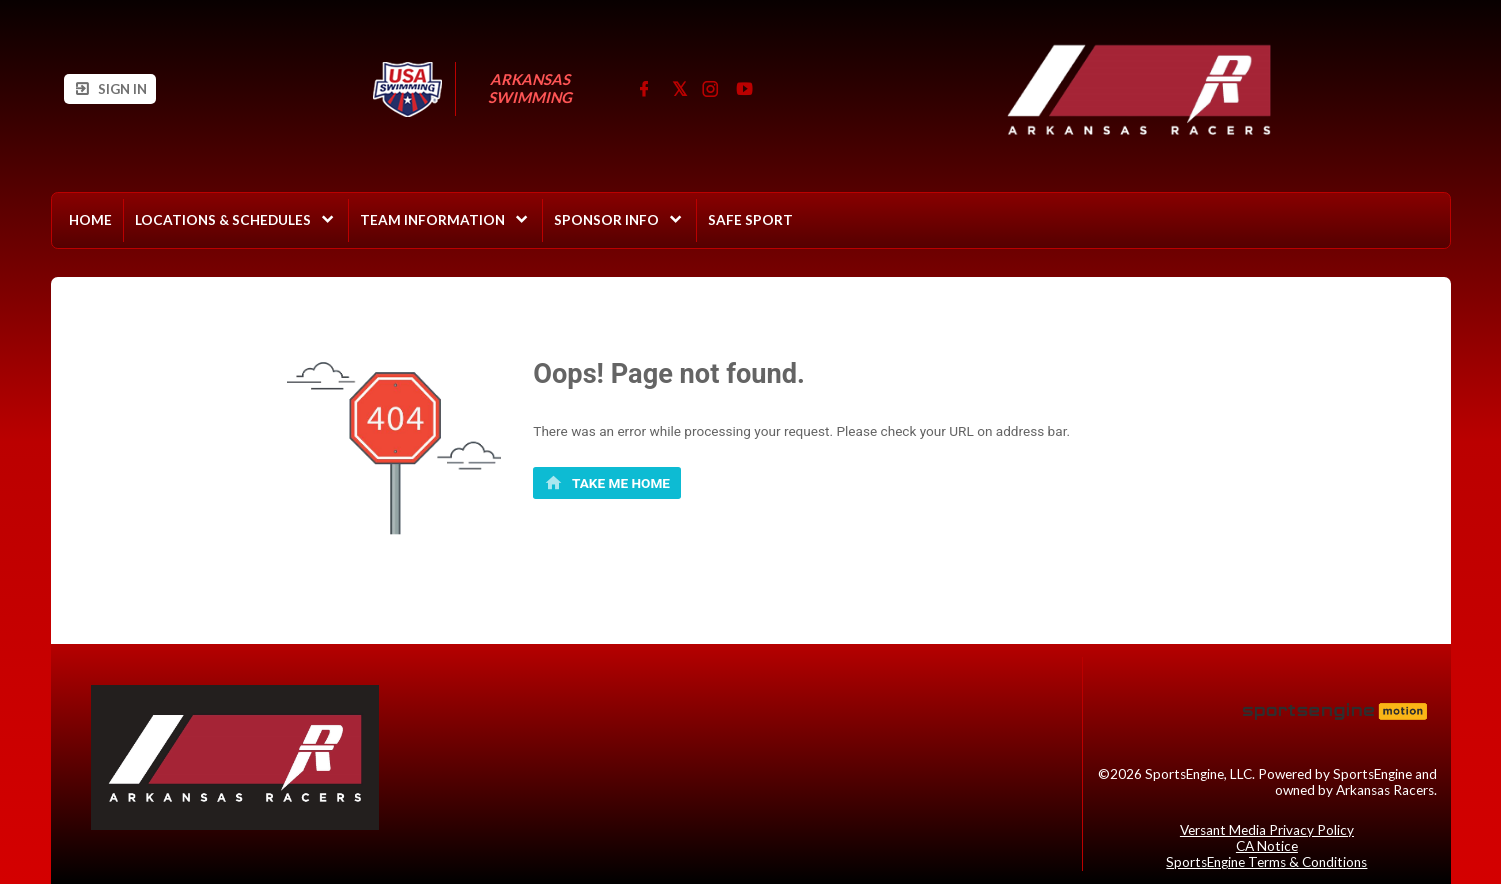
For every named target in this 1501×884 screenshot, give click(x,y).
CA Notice (1267, 846)
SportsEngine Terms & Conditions (1266, 862)
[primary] (607, 483)
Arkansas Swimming (530, 88)
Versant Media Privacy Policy (1267, 830)
